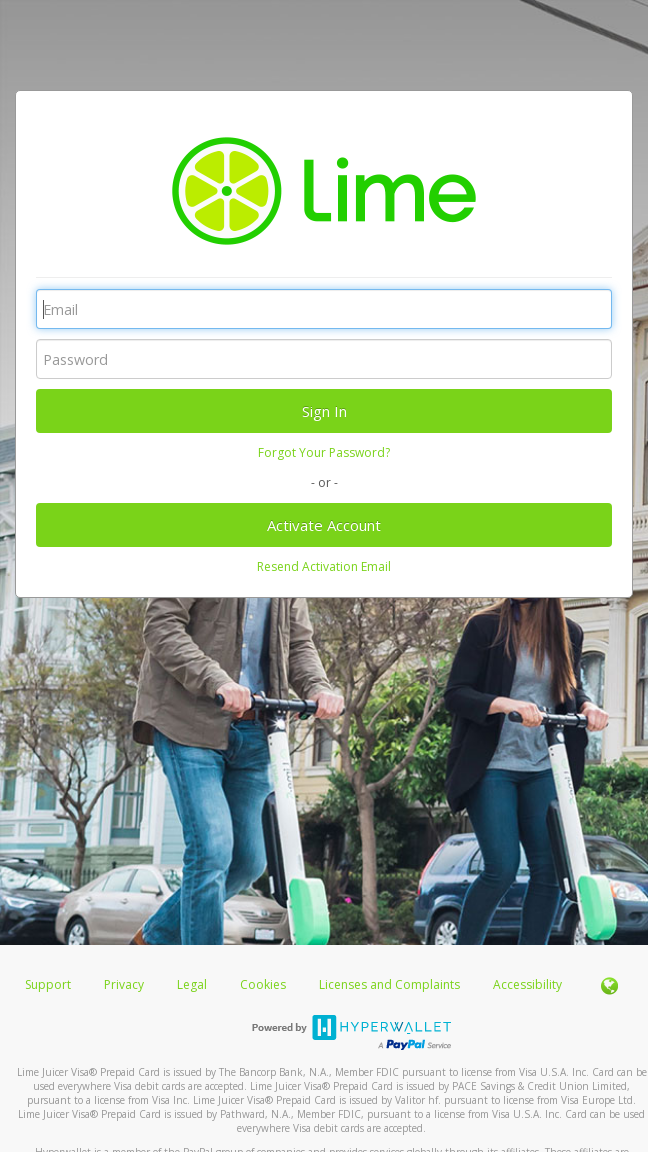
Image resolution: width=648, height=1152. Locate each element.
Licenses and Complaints (391, 984)
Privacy (124, 984)
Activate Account (324, 525)
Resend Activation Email (324, 566)
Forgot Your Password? (324, 452)
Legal (192, 984)
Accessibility (527, 984)
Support (48, 984)
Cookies (263, 984)
